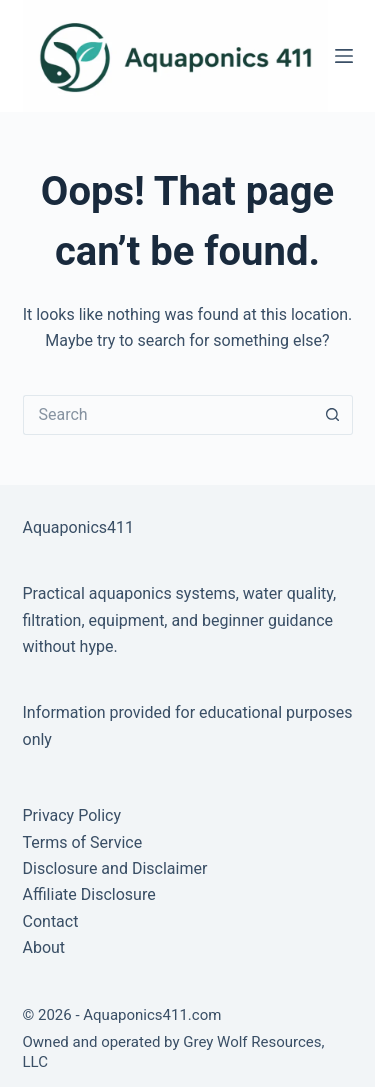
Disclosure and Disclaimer (115, 868)
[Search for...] (168, 415)
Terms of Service (83, 842)
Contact (51, 921)
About (44, 947)
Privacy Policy (72, 815)
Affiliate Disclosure (89, 894)
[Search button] (333, 415)
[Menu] (344, 56)
